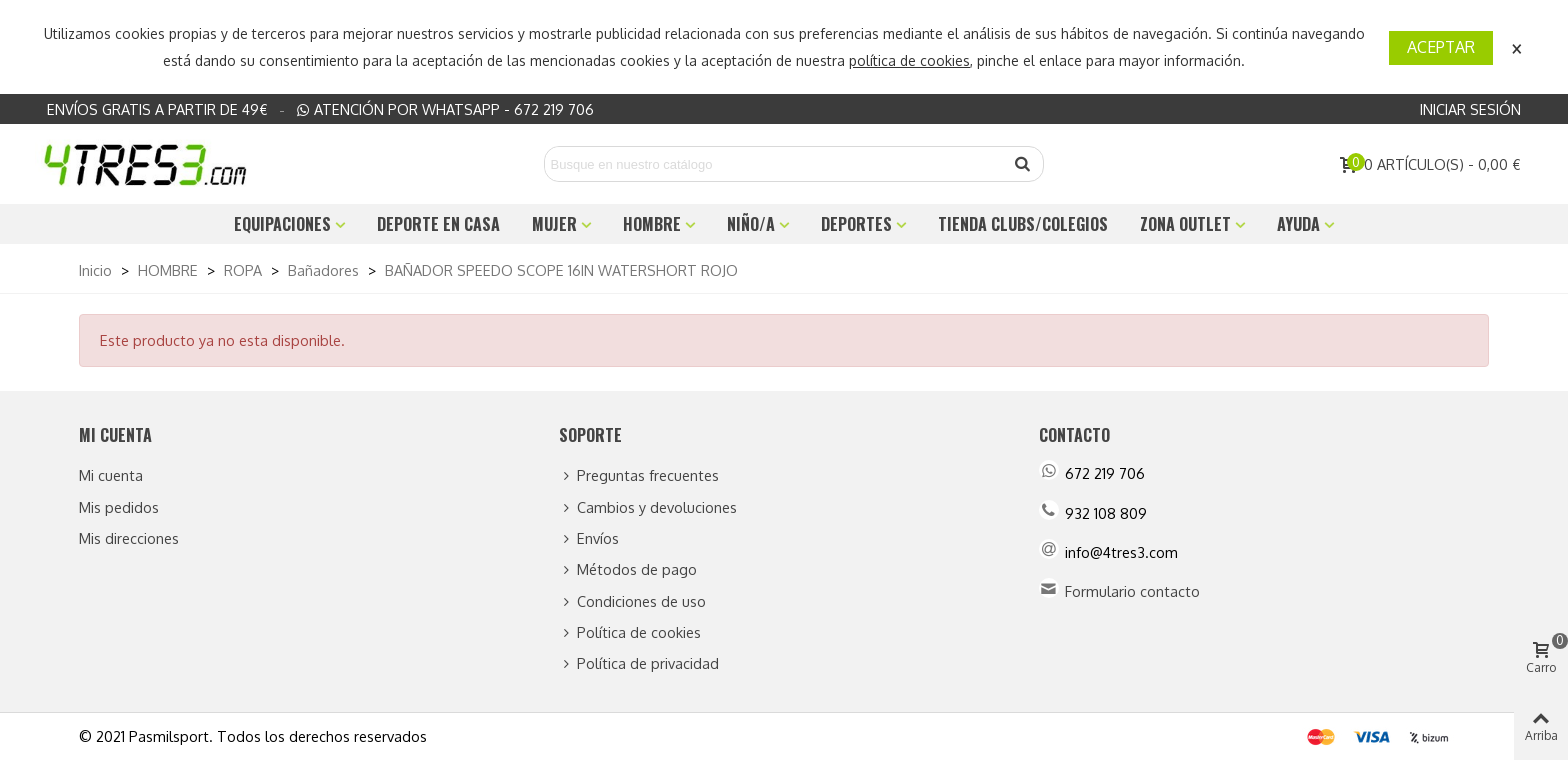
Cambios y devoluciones (648, 507)
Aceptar (1441, 47)
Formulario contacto (1132, 591)
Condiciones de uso (632, 601)
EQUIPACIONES (282, 224)
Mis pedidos (119, 507)
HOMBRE (652, 224)
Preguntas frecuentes (639, 475)
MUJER (554, 224)
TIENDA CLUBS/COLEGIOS (1023, 224)
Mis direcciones (129, 538)
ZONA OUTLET (1185, 224)
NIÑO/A (751, 224)
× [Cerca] (1517, 46)
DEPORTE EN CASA (438, 224)
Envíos (589, 538)
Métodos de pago (628, 569)
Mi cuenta (111, 475)
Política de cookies (630, 632)
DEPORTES (856, 224)
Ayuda (1298, 224)
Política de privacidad (639, 663)
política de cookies (909, 60)
